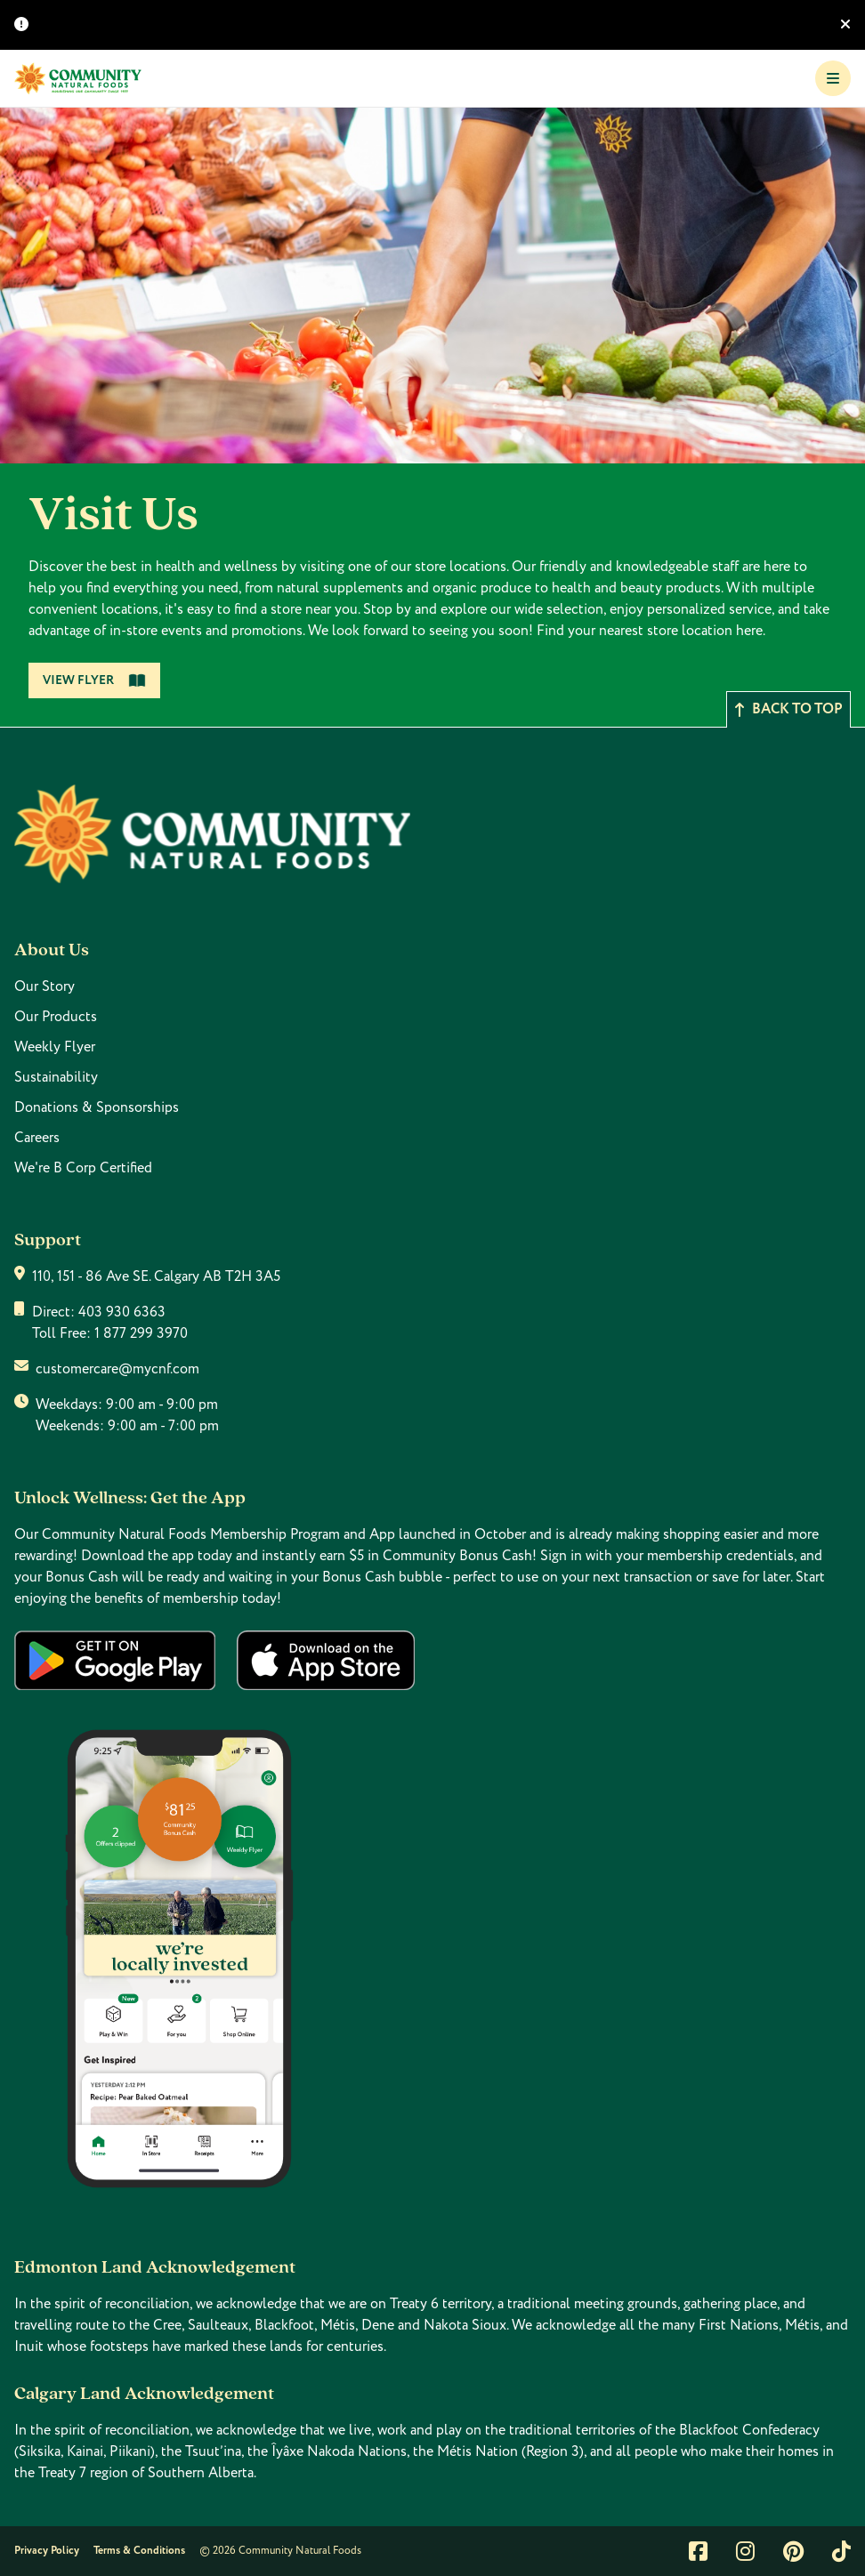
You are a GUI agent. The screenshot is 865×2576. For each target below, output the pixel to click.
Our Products (55, 1016)
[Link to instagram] (745, 2551)
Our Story (44, 986)
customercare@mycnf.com (117, 1369)
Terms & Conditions (139, 2550)
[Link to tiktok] (841, 2551)
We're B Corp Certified (83, 1168)
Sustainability (56, 1077)
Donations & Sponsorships (96, 1107)
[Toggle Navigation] (833, 78)
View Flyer (94, 680)
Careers (37, 1137)
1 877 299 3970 (141, 1333)
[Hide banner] (845, 25)
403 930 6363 (122, 1312)
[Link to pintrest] (793, 2551)
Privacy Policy (46, 2550)
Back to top (788, 709)
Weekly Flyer (54, 1047)
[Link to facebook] (698, 2551)
